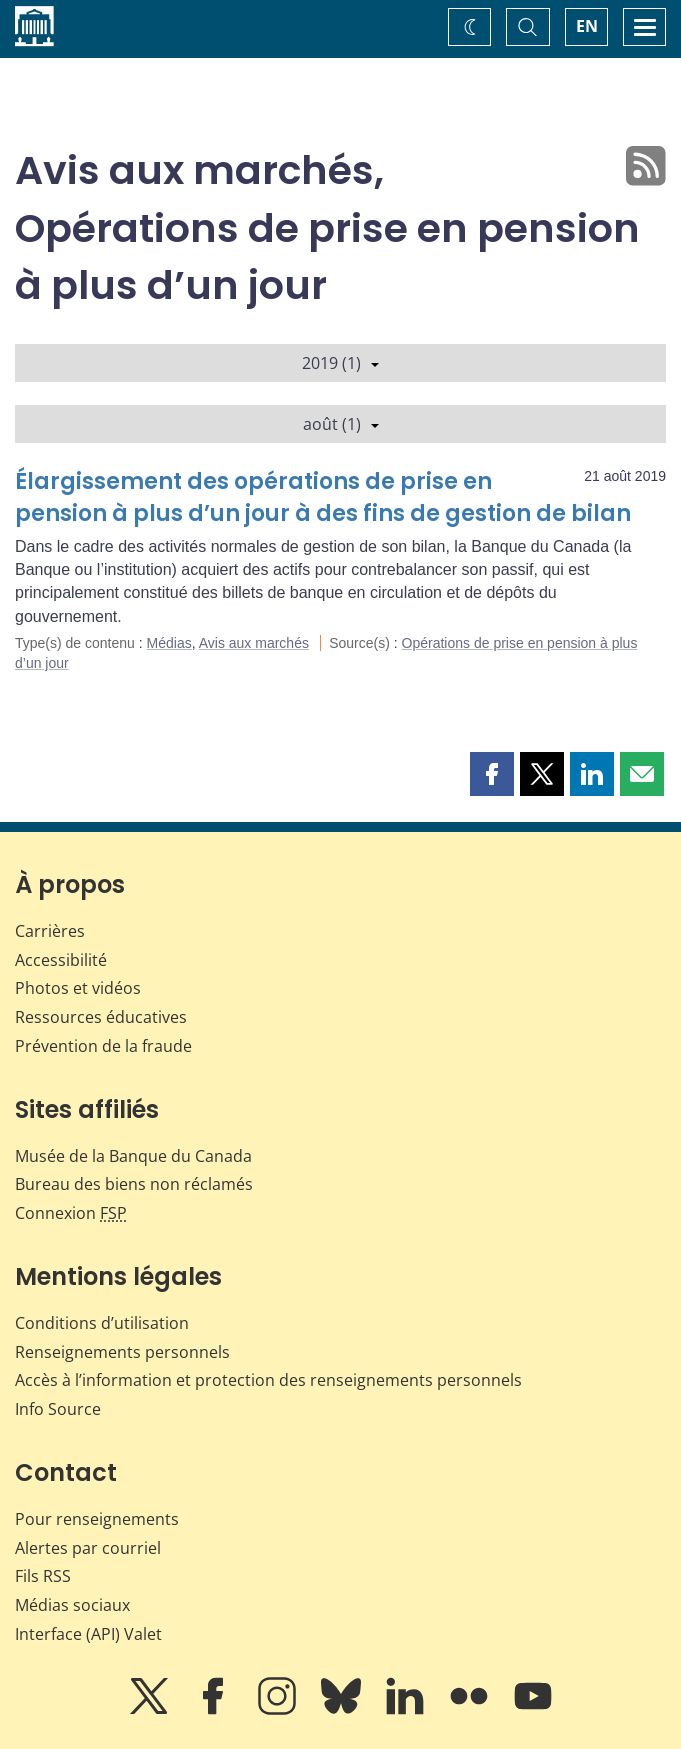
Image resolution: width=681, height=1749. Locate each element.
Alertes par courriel (88, 1548)
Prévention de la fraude (103, 1046)
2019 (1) (340, 363)
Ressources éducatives (101, 1017)
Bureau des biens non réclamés (134, 1184)
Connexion (71, 1213)
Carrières (50, 931)
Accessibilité (61, 960)
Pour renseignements (97, 1519)
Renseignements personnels (122, 1352)
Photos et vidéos (78, 988)
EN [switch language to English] (587, 26)
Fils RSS (43, 1576)
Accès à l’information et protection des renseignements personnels (268, 1380)
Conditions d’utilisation (102, 1323)
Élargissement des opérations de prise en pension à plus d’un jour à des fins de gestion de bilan (323, 497)
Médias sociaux (72, 1605)
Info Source (58, 1409)
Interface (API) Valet (88, 1634)
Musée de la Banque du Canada (133, 1156)
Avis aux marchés (254, 643)
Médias (169, 643)
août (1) (341, 424)
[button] (492, 774)
